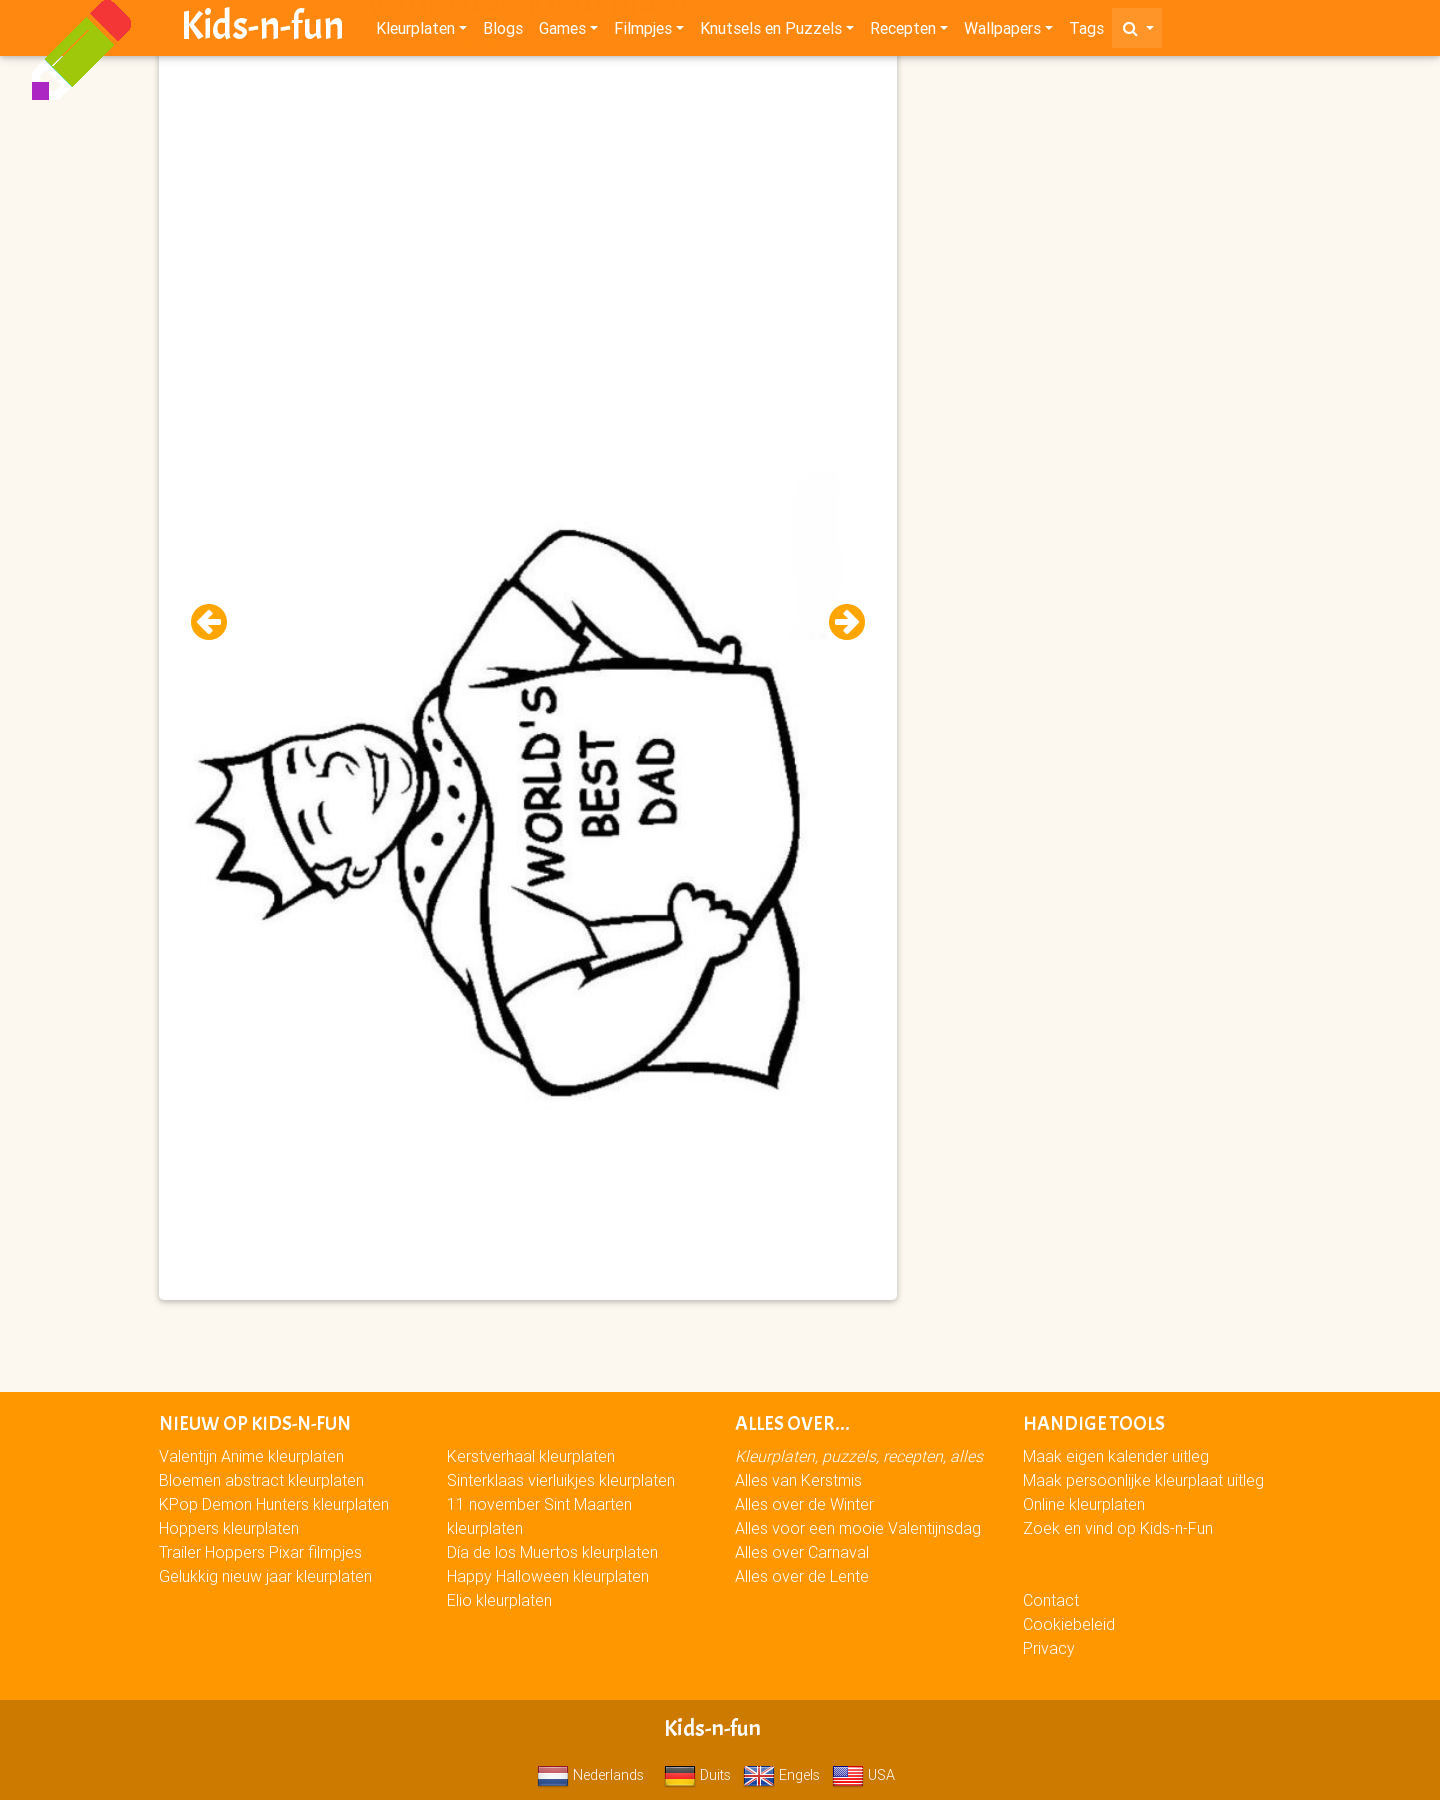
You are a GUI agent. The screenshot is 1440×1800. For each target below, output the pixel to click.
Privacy (1049, 1648)
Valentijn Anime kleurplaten (251, 1456)
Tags (1086, 32)
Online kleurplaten (1084, 1504)
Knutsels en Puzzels (771, 32)
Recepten (903, 32)
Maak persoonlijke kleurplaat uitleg (1143, 1480)
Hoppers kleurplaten (229, 1528)
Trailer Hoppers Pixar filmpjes (260, 1552)
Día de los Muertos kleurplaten (552, 1552)
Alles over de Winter (804, 1504)
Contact (1051, 1600)
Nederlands (590, 1775)
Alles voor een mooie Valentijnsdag (858, 1528)
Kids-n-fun (262, 30)
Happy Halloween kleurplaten (548, 1576)
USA (863, 1775)
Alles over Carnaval (802, 1552)
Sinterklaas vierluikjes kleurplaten (561, 1480)
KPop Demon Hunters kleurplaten (274, 1504)
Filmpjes (643, 32)
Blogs (503, 32)
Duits (697, 1775)
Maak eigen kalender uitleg (1116, 1456)
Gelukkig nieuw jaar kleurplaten (265, 1576)
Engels (781, 1775)
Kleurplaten (415, 32)
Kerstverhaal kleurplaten (531, 1456)
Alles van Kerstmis (798, 1480)
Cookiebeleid (1069, 1624)
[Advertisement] (528, 201)
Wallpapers (1002, 32)
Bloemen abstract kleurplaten (261, 1480)
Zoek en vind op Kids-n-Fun (1118, 1528)
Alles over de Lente (802, 1576)
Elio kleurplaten (499, 1600)
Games (562, 32)
